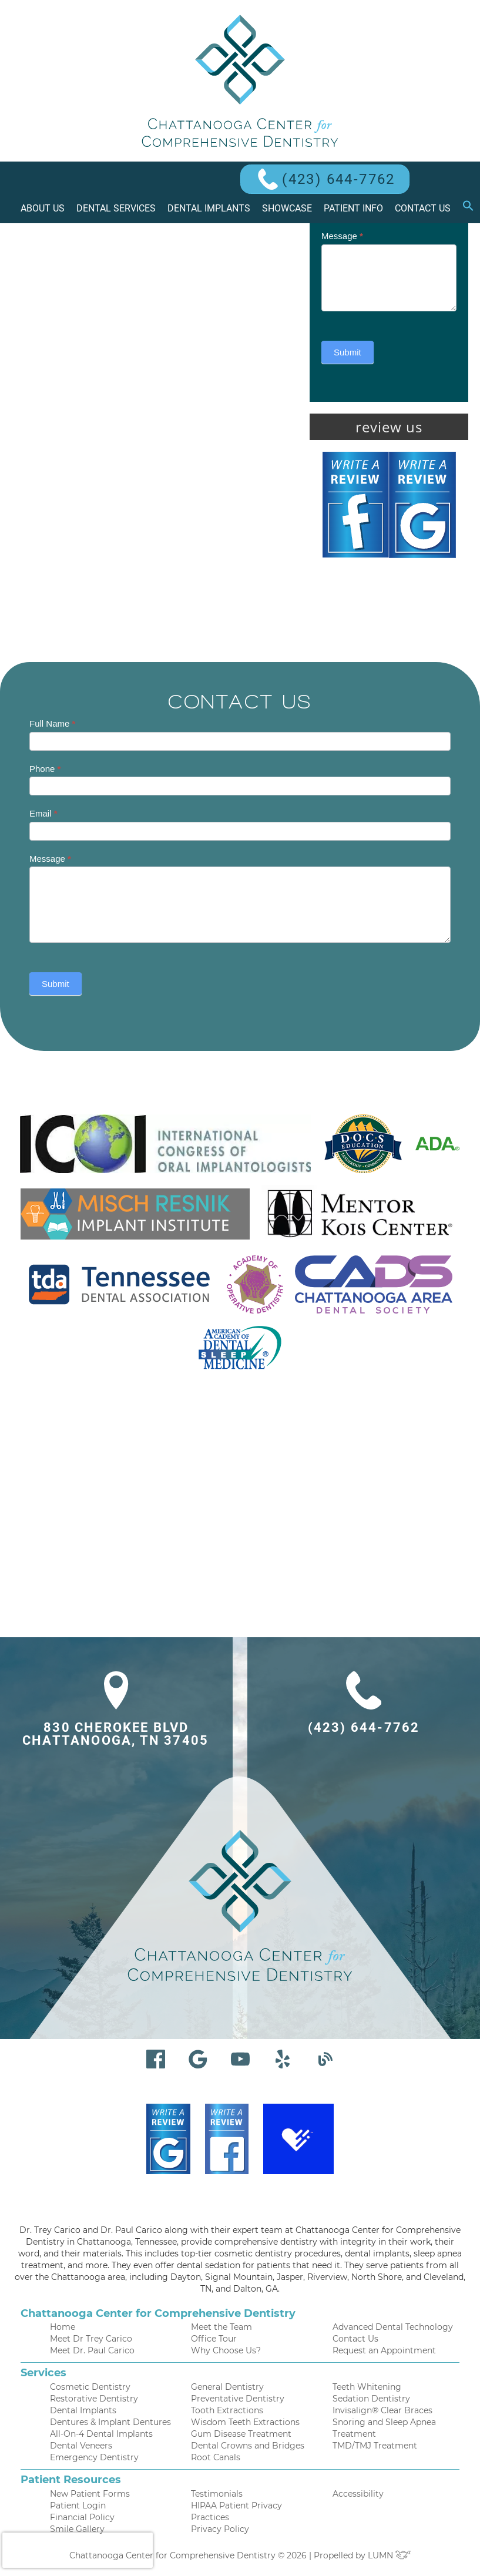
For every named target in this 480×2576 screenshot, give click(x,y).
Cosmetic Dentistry (90, 2387)
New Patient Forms (90, 2493)
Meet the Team (221, 2327)
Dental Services (116, 208)
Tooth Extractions (227, 2410)
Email (43, 813)
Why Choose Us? (226, 2350)
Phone (45, 769)
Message (342, 236)
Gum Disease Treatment (241, 2434)
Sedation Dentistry (371, 2398)
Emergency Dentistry (94, 2457)
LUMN (389, 2555)
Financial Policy (82, 2517)
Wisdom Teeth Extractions (245, 2422)
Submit (347, 352)
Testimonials (217, 2493)
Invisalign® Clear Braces (382, 2410)
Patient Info (353, 208)
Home (62, 2327)
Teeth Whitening (367, 2387)
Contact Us (423, 208)
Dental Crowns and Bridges (247, 2445)
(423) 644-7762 (338, 179)
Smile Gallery (77, 2529)
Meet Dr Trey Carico (91, 2338)
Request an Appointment (384, 2350)
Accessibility (358, 2493)
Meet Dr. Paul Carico (92, 2350)
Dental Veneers (81, 2445)
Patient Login (78, 2505)
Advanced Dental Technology (393, 2327)
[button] (468, 208)
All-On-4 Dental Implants (101, 2434)
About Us (43, 208)
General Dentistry (227, 2387)
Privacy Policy (220, 2529)
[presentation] (77, 2550)
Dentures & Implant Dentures (110, 2422)
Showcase (287, 208)
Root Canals (215, 2457)
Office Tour (214, 2338)
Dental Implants (208, 208)
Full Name (52, 723)
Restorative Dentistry (94, 2398)
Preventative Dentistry (237, 2398)
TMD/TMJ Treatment (375, 2445)
